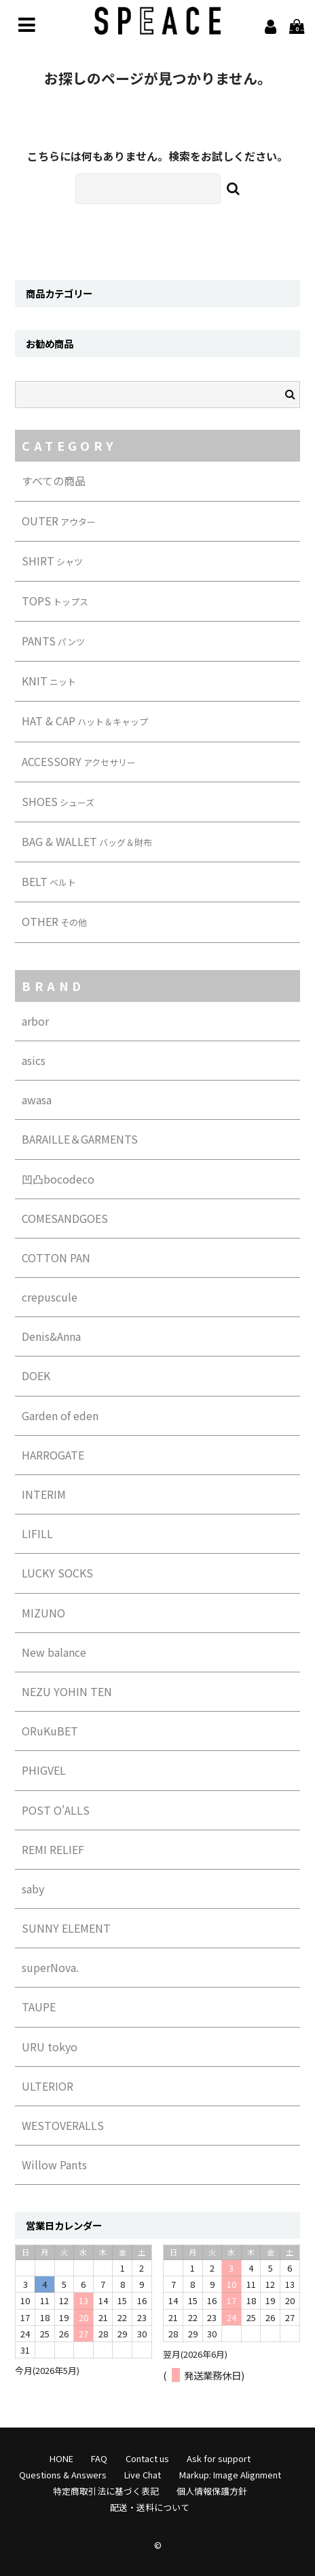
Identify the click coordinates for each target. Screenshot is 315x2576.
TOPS (55, 600)
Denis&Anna (51, 1336)
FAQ (99, 2458)
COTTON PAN (56, 1257)
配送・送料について (149, 2507)
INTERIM (44, 1494)
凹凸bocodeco (58, 1179)
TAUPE (39, 2006)
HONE (61, 2458)
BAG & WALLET (87, 841)
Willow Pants (54, 2164)
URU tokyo (49, 2046)
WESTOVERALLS (63, 2125)
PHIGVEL (44, 1770)
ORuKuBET (50, 1731)
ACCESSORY (79, 761)
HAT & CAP (85, 720)
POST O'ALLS (56, 1810)
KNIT (49, 680)
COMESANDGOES (65, 1218)
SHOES (58, 801)
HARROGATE (53, 1455)
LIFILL (37, 1533)
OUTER (59, 520)
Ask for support (219, 2458)
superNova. (50, 1967)
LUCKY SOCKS (57, 1573)
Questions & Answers (63, 2474)
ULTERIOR (47, 2086)
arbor (35, 1021)
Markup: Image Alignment (230, 2474)
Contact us (147, 2458)
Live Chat (142, 2474)
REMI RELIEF (53, 1849)
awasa (37, 1099)
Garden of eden (60, 1415)
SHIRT (52, 560)
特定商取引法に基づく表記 (106, 2490)
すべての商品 (54, 480)
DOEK (36, 1375)
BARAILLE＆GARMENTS (80, 1139)
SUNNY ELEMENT (66, 1928)
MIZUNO (43, 1613)
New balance (54, 1652)
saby (33, 1888)
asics (33, 1060)
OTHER (54, 921)
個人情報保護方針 (212, 2490)
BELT (49, 881)
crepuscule (49, 1297)
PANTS (53, 640)
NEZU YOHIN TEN (67, 1691)
